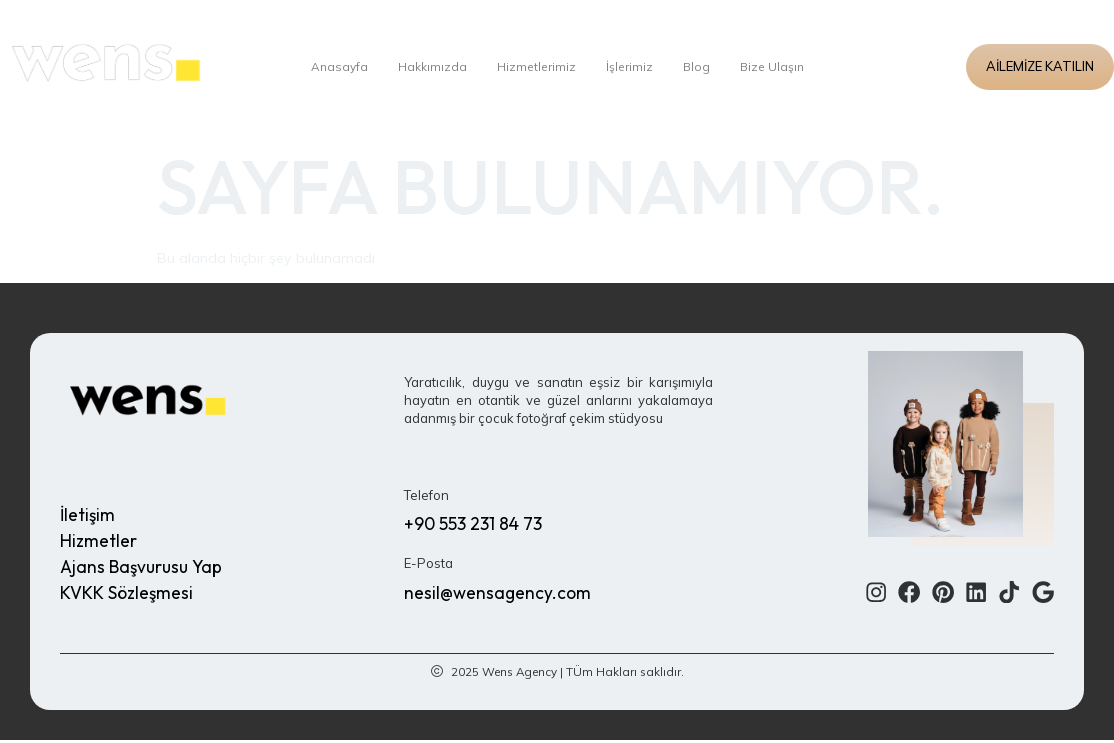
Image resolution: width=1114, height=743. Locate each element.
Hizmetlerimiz (536, 67)
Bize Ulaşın (778, 67)
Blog (701, 67)
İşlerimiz (632, 67)
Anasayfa (333, 67)
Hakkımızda (429, 67)
